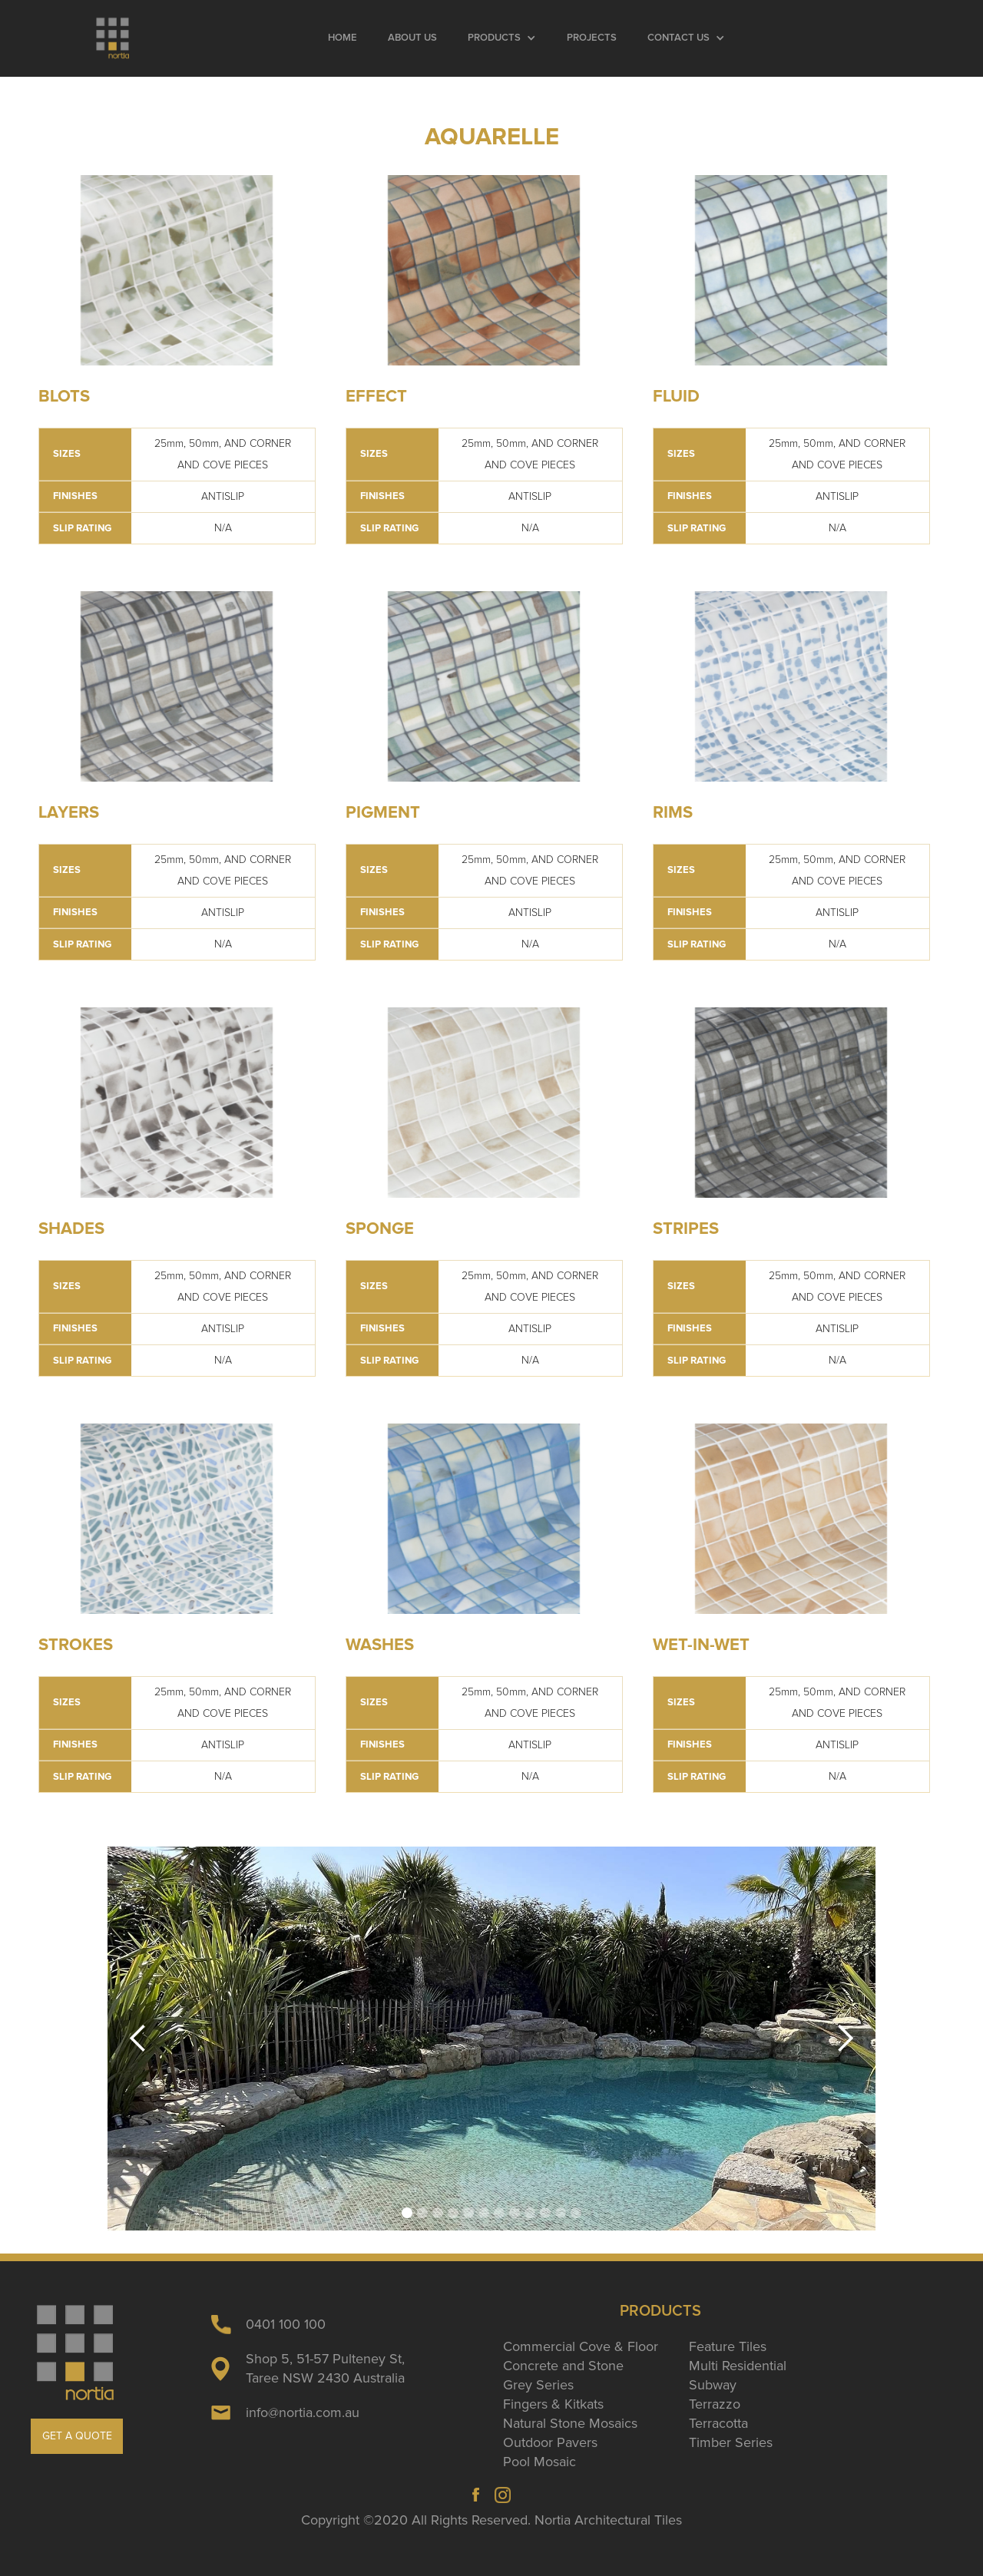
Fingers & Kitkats (553, 2404)
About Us (412, 38)
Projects (592, 38)
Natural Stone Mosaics (570, 2423)
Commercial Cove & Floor (580, 2346)
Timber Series (731, 2442)
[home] (112, 38)
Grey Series (538, 2384)
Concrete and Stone (563, 2365)
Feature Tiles (727, 2346)
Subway (712, 2384)
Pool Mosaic (539, 2461)
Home (342, 38)
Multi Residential (737, 2365)
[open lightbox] (177, 270)
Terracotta (718, 2423)
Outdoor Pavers (550, 2442)
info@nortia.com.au (302, 2412)
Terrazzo (714, 2404)
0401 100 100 (286, 2324)
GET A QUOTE (77, 2435)
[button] (501, 38)
